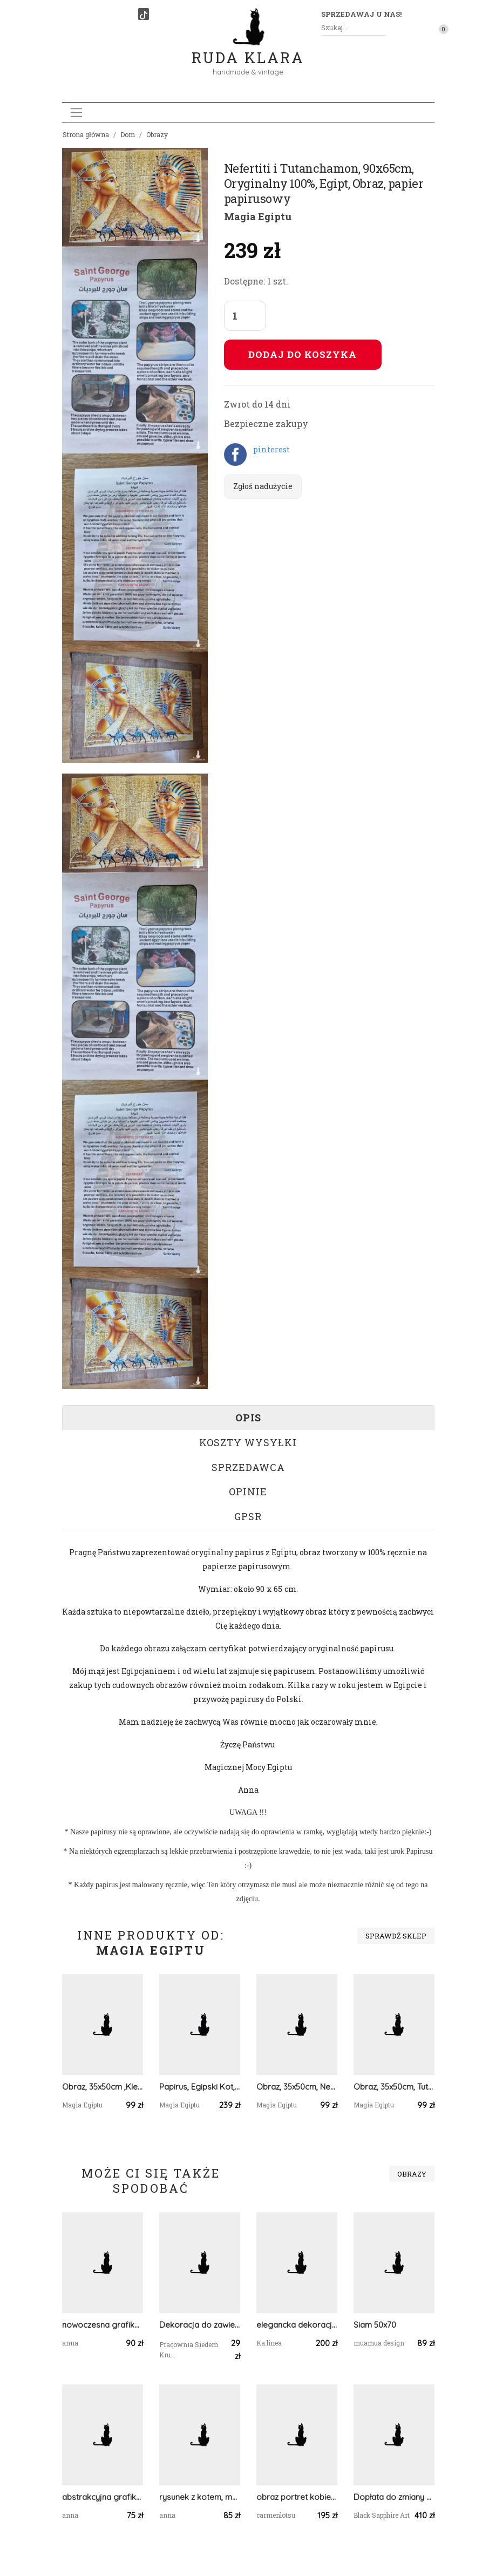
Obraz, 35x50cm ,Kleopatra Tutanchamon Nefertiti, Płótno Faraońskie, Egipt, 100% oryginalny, (102, 2087)
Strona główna (86, 134)
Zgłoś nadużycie (263, 486)
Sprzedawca (248, 1467)
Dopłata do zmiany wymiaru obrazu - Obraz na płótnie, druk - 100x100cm (394, 2497)
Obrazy (157, 134)
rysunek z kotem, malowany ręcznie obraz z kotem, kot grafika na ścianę (199, 2497)
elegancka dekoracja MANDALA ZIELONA (296, 2325)
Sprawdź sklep (395, 1936)
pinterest (271, 449)
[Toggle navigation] (76, 113)
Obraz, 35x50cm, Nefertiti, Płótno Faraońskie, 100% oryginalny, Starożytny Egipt (296, 2087)
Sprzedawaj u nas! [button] (361, 14)
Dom (127, 134)
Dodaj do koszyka (302, 354)
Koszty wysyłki (248, 1442)
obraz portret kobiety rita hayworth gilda (296, 2497)
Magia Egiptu (257, 216)
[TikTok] (143, 14)
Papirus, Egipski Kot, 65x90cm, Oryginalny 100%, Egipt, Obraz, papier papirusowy (199, 2087)
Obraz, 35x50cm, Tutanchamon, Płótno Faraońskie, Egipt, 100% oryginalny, (394, 2087)
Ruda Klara (248, 49)
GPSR (248, 1516)
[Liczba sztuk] (245, 316)
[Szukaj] (381, 28)
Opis (248, 1417)
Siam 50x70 (375, 2325)
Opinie (248, 1491)
